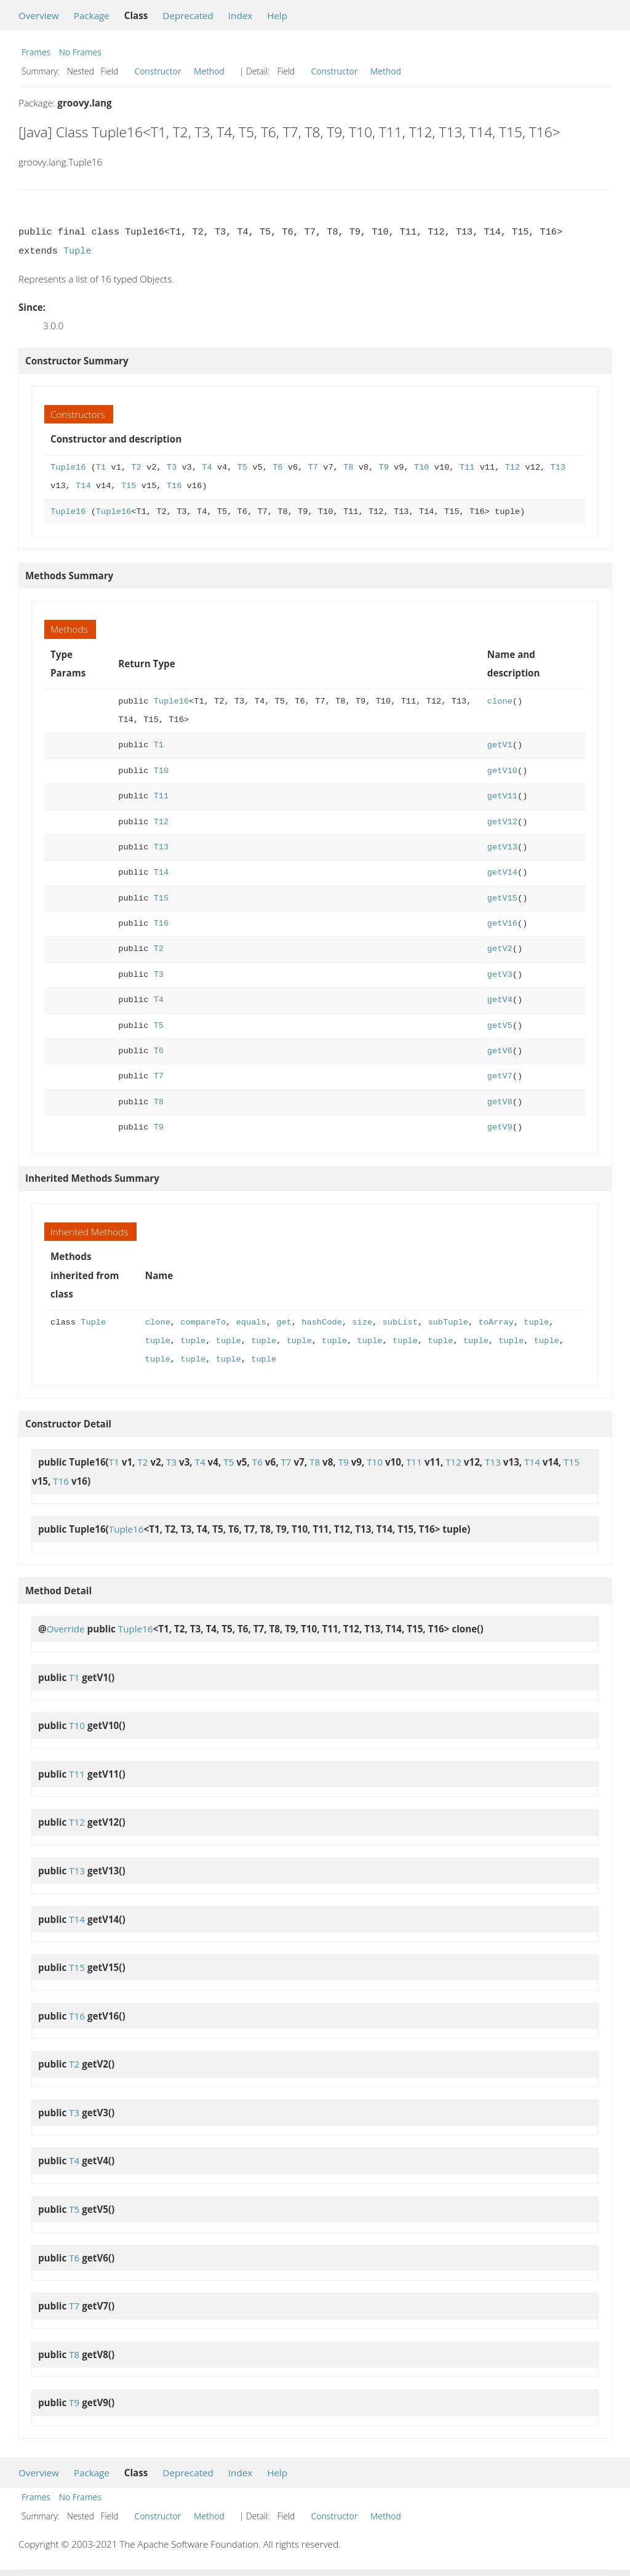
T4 (207, 467)
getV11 (502, 796)
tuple (536, 1322)
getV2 (499, 949)
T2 (136, 467)
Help (277, 15)
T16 (174, 486)
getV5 (499, 1026)
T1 (101, 467)
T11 (466, 467)
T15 (129, 486)
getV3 (499, 975)
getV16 (502, 923)
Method (209, 71)
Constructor (158, 71)
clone (499, 701)
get (284, 1322)
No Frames (80, 52)
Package (92, 15)
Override (66, 1629)
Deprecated (187, 15)
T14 (83, 486)
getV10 (502, 771)
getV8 (499, 1102)
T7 (312, 467)
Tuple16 (68, 467)
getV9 (499, 1127)
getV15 (502, 898)
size (362, 1322)
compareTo (203, 1322)
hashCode (321, 1322)
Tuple (77, 251)
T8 (348, 467)
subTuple (448, 1322)
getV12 (502, 822)
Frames (36, 52)
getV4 (499, 1000)
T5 (242, 467)
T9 (383, 467)
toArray (495, 1322)
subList (399, 1322)
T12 (512, 467)
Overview (38, 15)
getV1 (499, 745)
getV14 (502, 872)
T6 (277, 467)
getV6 (499, 1051)
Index (240, 15)
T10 (421, 467)
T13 (557, 467)
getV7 (499, 1076)
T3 (172, 467)
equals (251, 1322)
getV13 (502, 847)
